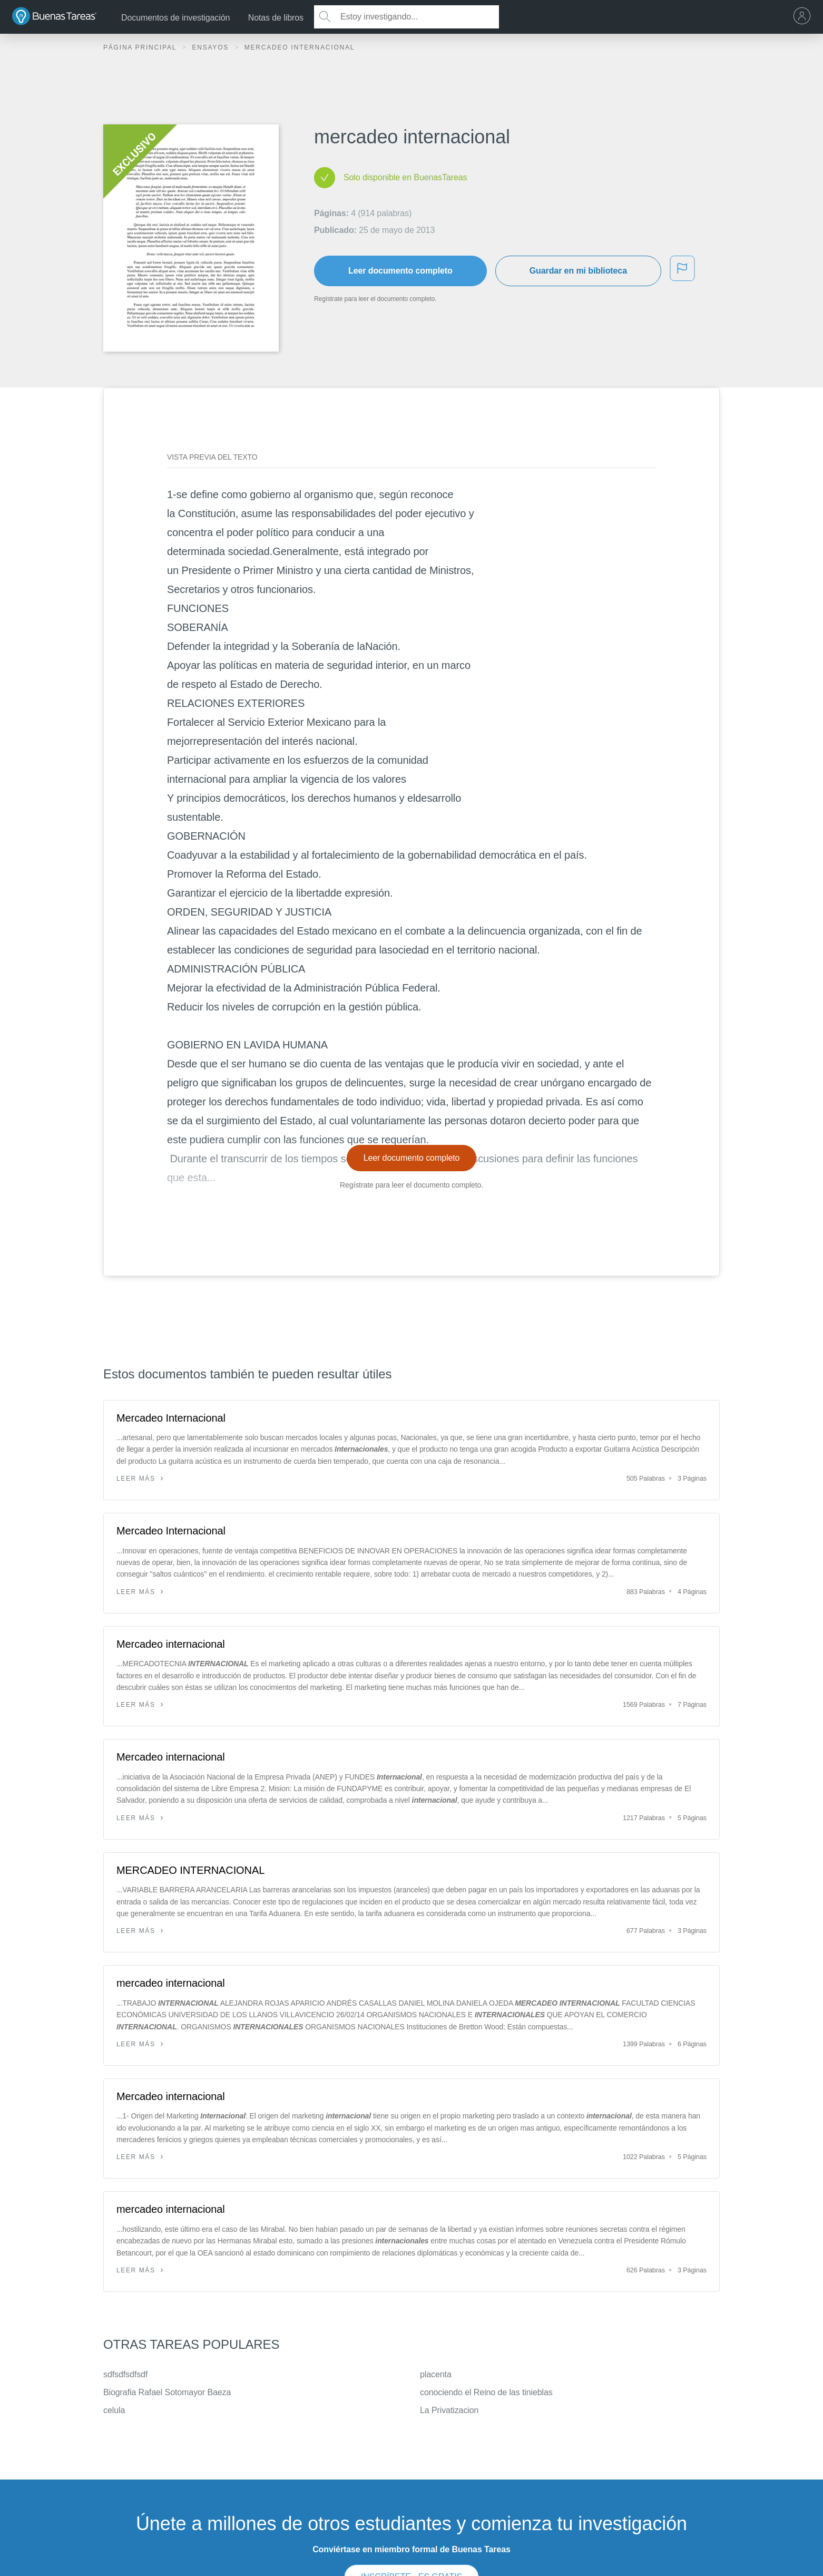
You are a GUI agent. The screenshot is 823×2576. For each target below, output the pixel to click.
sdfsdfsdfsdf (125, 2374)
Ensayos (211, 47)
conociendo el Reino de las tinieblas (486, 2392)
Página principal (141, 47)
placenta (436, 2374)
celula (114, 2410)
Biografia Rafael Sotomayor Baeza (167, 2392)
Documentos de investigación (175, 17)
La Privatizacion (449, 2410)
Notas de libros (275, 17)
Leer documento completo (400, 270)
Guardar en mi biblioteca (578, 270)
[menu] (804, 17)
